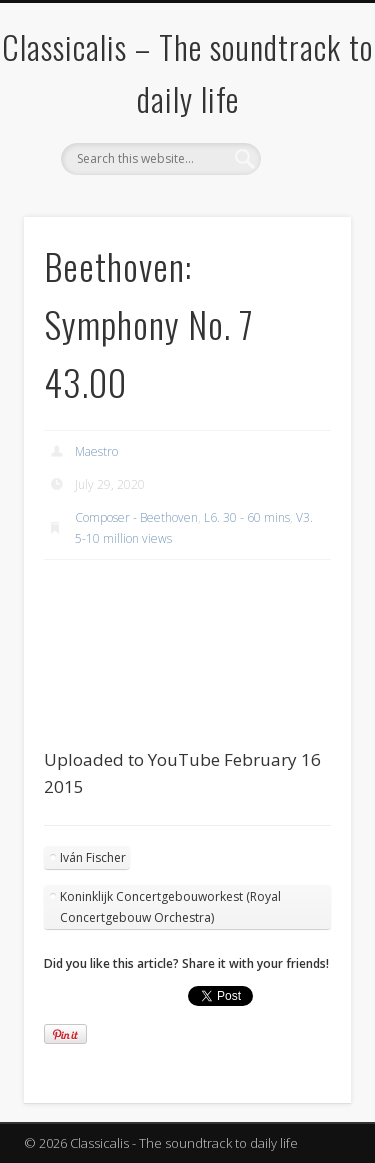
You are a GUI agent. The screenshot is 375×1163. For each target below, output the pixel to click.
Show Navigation (303, 179)
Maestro (96, 451)
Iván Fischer (93, 857)
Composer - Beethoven (136, 517)
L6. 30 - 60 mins (247, 517)
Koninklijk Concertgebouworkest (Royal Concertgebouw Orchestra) (170, 907)
